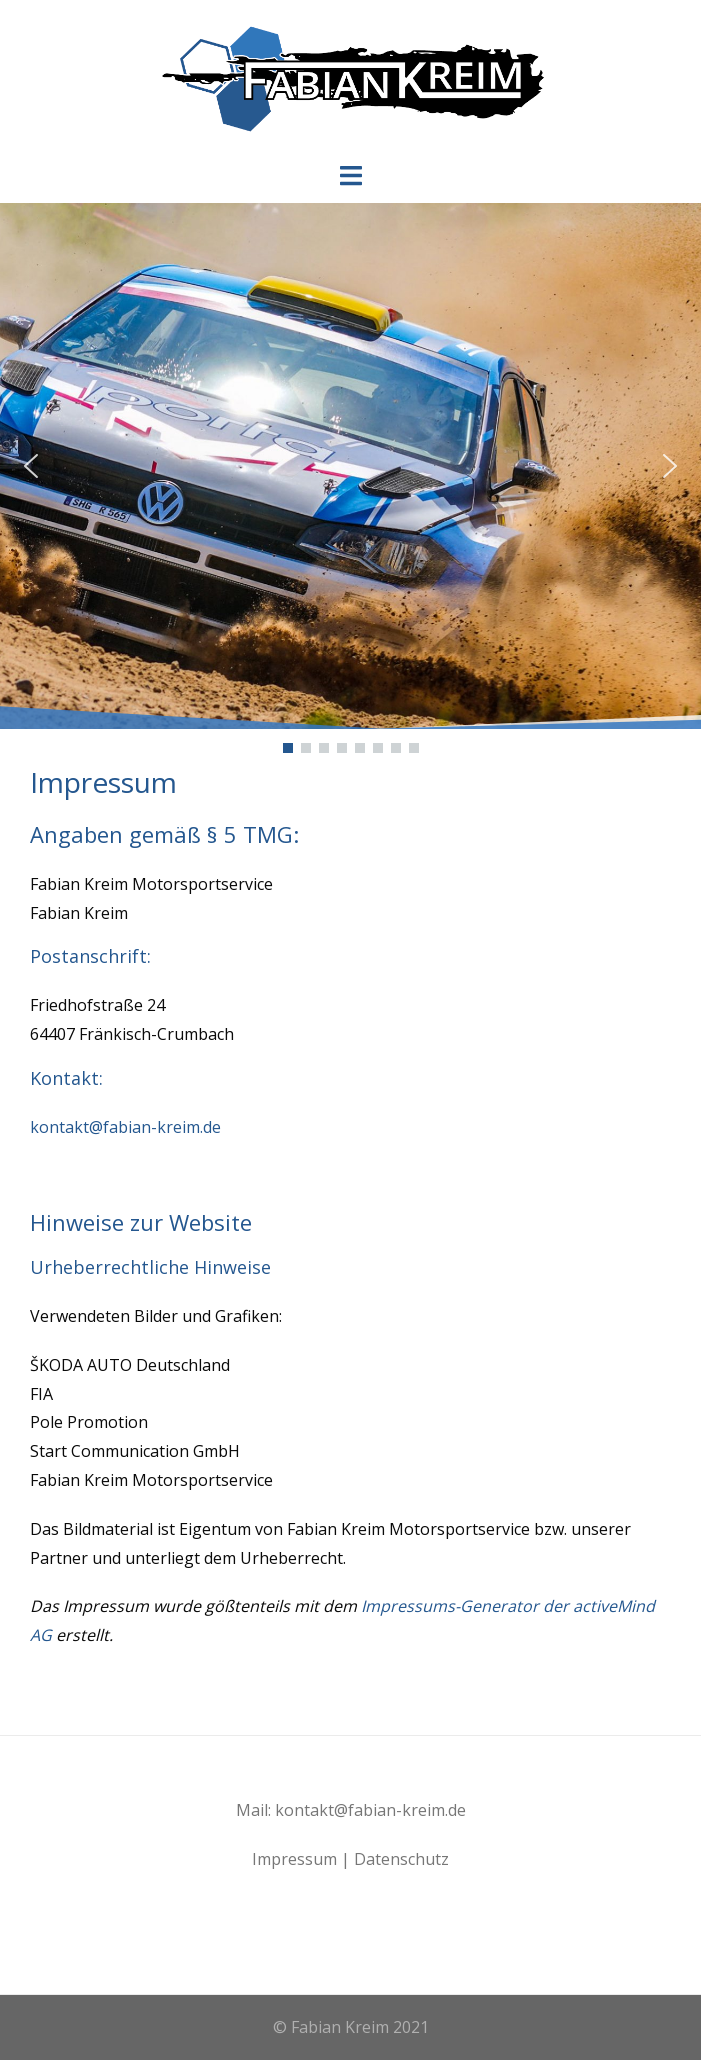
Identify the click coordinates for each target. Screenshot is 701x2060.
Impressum (294, 1859)
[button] (31, 466)
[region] (350, 480)
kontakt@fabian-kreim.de (125, 1127)
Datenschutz (401, 1859)
